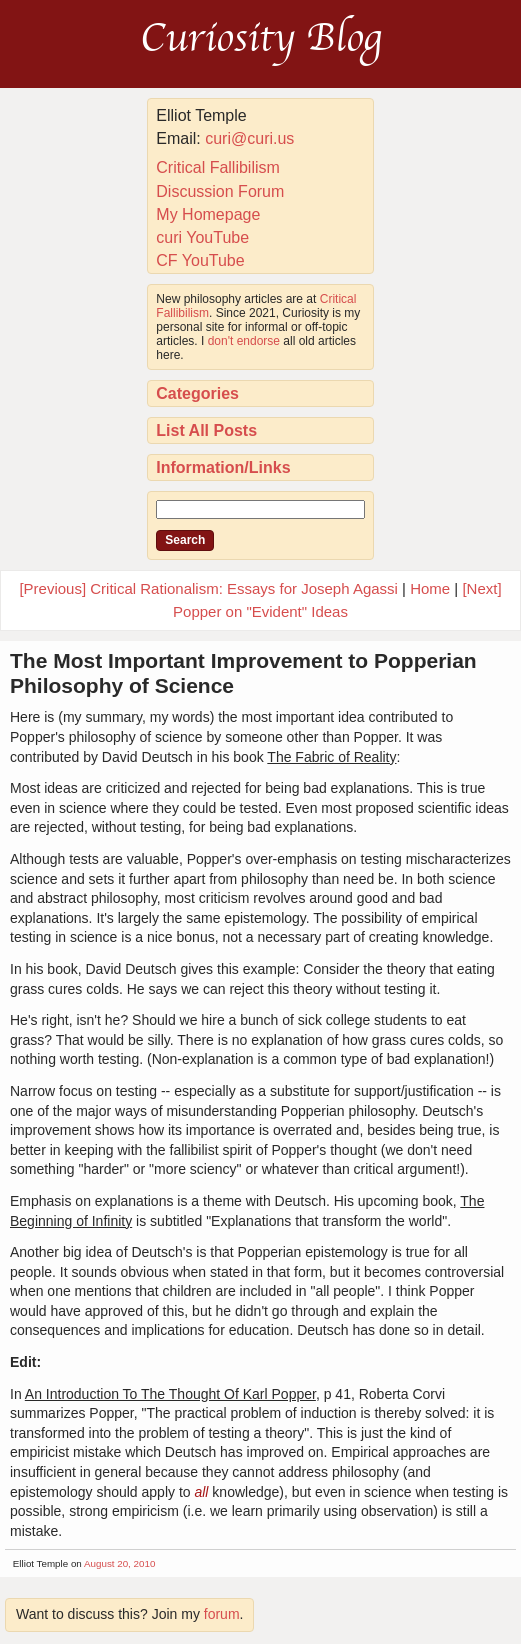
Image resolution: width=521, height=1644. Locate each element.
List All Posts (206, 430)
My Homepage (208, 214)
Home (430, 588)
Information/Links (223, 467)
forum (222, 1614)
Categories (197, 393)
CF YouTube (200, 260)
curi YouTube (202, 237)
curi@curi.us (249, 138)
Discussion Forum (220, 191)
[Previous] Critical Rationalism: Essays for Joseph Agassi (208, 588)
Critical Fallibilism (218, 167)
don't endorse (244, 341)
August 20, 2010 (119, 1563)
